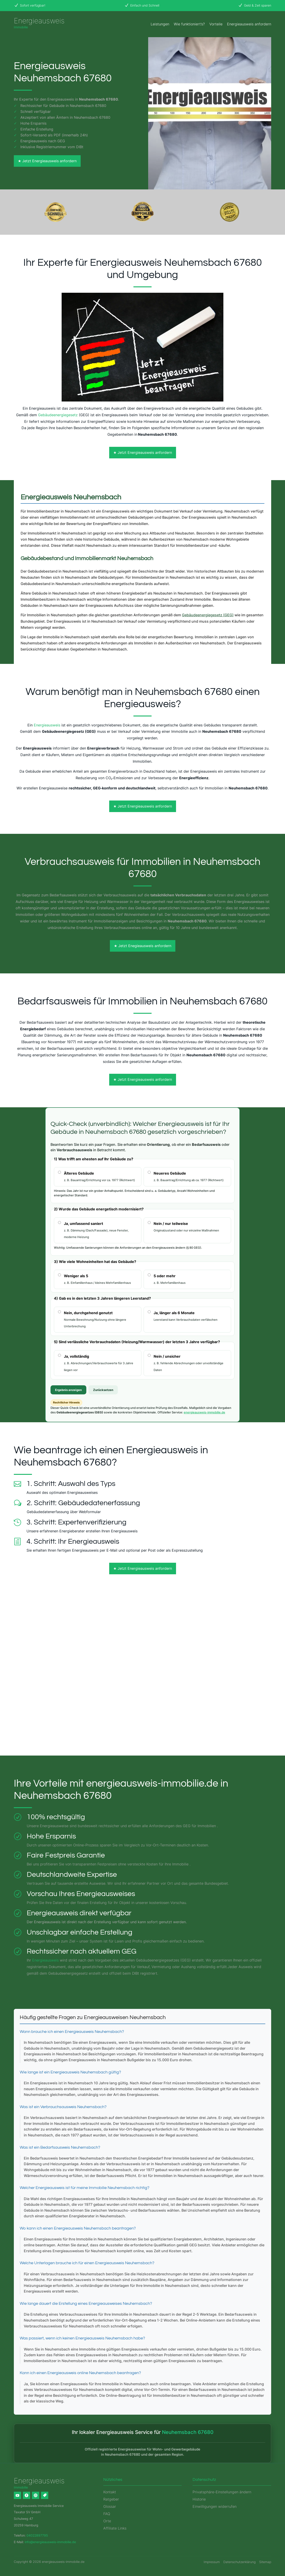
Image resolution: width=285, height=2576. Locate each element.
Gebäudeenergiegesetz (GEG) (208, 615)
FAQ (106, 2513)
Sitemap (265, 2562)
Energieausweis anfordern (249, 24)
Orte (107, 2521)
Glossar (109, 2506)
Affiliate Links (114, 2528)
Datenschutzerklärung (239, 2562)
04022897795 (37, 2535)
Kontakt (109, 2492)
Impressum (212, 2562)
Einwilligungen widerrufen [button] (215, 2506)
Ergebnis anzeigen (68, 1390)
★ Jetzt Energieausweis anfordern (47, 161)
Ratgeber (111, 2499)
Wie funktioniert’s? (189, 24)
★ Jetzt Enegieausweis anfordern (142, 945)
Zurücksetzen (103, 1390)
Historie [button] (199, 2499)
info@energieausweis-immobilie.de (50, 2542)
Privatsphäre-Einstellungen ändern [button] (222, 2492)
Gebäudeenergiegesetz (58, 415)
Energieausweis (47, 725)
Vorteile (215, 24)
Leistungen (160, 24)
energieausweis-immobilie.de (204, 1412)
